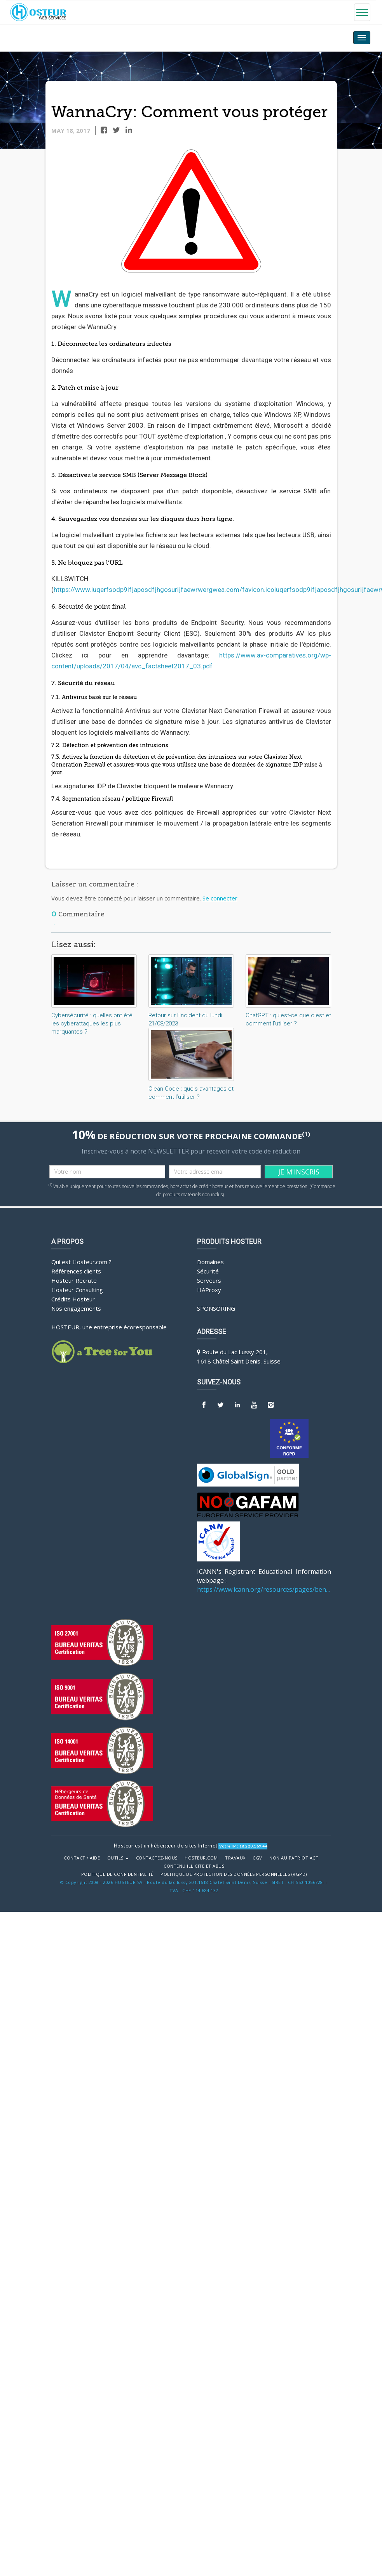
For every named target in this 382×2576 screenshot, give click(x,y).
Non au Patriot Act (293, 1858)
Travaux (235, 1858)
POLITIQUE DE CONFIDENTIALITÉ (117, 1874)
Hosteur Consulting (77, 1290)
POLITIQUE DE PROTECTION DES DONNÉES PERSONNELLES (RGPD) (233, 1874)
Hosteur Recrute (74, 1280)
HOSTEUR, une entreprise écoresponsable (109, 1327)
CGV (257, 1858)
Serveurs (209, 1280)
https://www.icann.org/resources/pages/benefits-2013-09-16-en (264, 1589)
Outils (118, 1858)
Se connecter (219, 898)
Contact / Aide (82, 1858)
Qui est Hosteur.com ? (81, 1262)
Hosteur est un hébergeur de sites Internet (166, 1845)
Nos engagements (76, 1308)
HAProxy (209, 1290)
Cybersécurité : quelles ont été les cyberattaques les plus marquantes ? (92, 1023)
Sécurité (208, 1271)
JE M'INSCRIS (298, 1171)
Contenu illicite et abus (194, 1866)
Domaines (210, 1262)
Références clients (76, 1271)
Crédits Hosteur (73, 1299)
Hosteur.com (201, 1858)
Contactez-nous (157, 1858)
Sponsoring (216, 1308)
